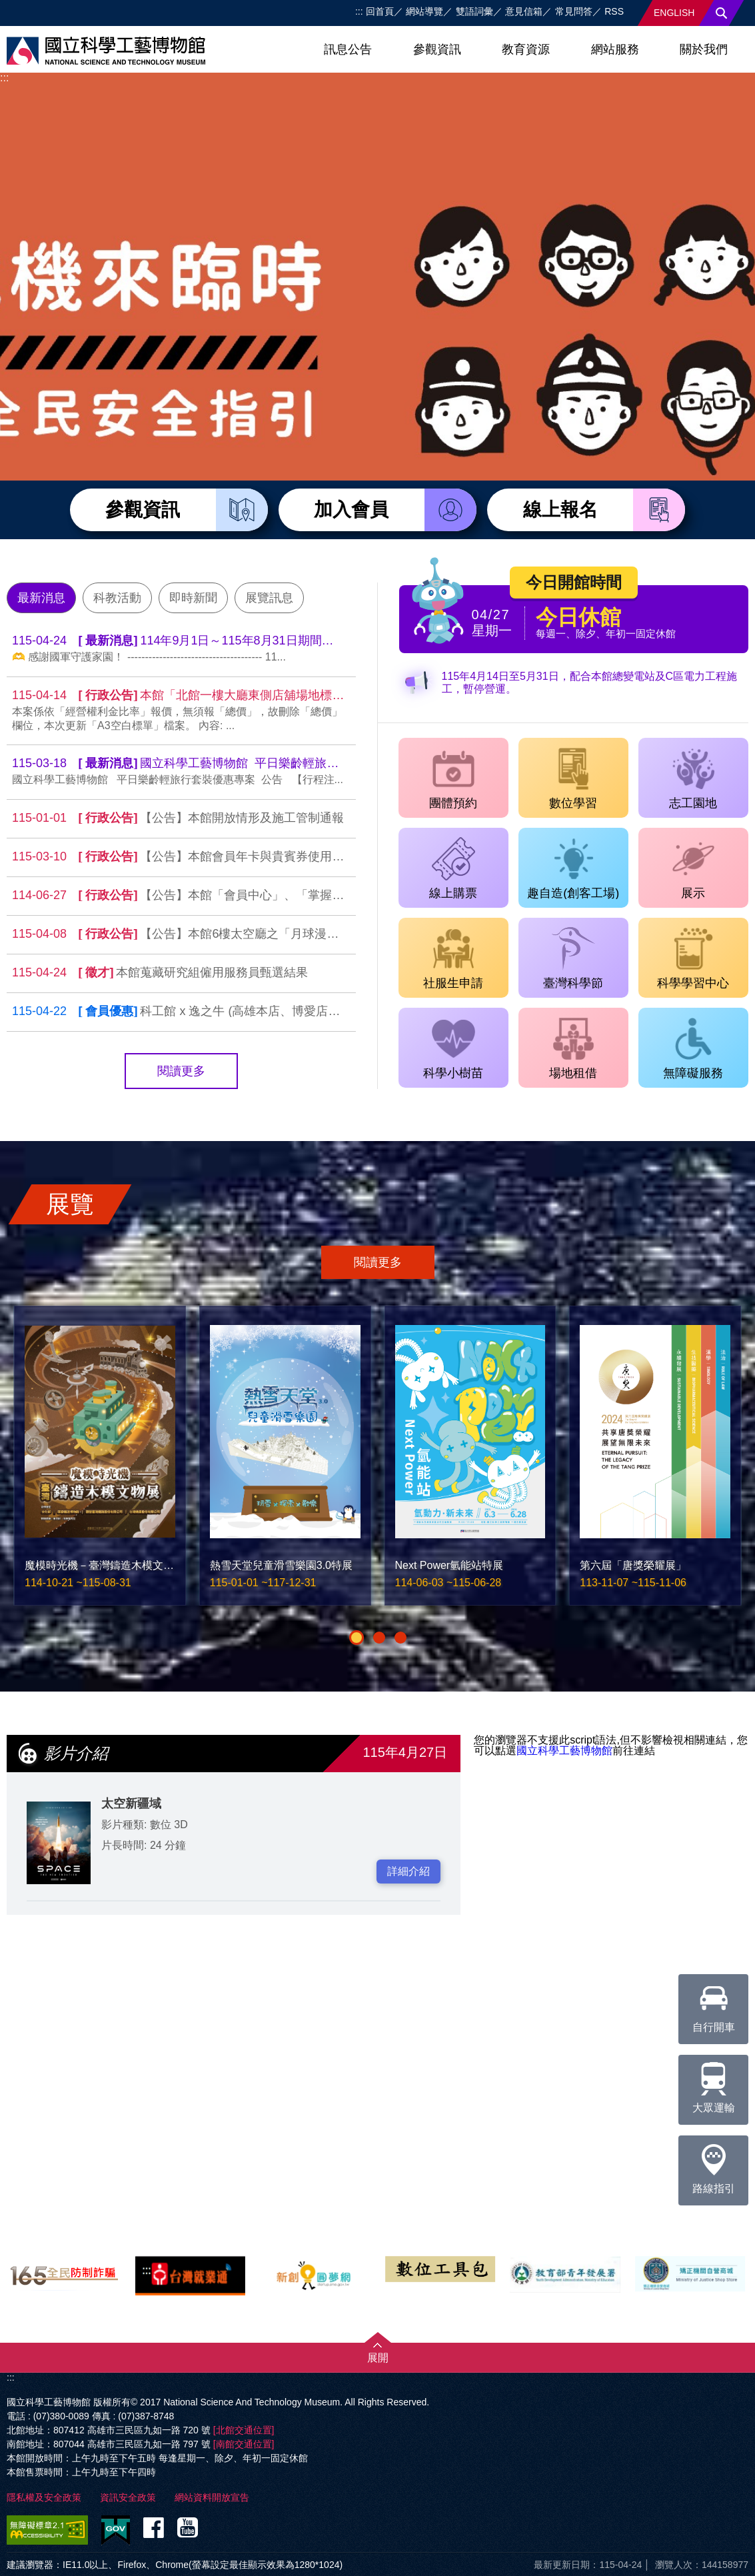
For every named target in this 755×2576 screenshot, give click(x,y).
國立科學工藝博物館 (564, 1750)
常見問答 (573, 11)
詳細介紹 (408, 1871)
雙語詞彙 (474, 11)
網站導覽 (424, 11)
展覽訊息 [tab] (269, 598)
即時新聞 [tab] (193, 598)
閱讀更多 (181, 1071)
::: (359, 11)
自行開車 (713, 2003)
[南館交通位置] (244, 2444)
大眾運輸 (713, 2084)
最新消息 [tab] (41, 598)
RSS (614, 11)
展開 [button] (377, 2357)
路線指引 (713, 2164)
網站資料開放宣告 (212, 2497)
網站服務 (615, 49)
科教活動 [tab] (117, 598)
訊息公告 (348, 49)
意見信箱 (523, 11)
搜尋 (721, 13)
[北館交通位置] (244, 2430)
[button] (357, 1637)
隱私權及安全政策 (44, 2497)
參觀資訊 (437, 49)
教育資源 (526, 49)
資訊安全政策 (128, 2497)
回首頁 (380, 11)
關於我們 (704, 49)
